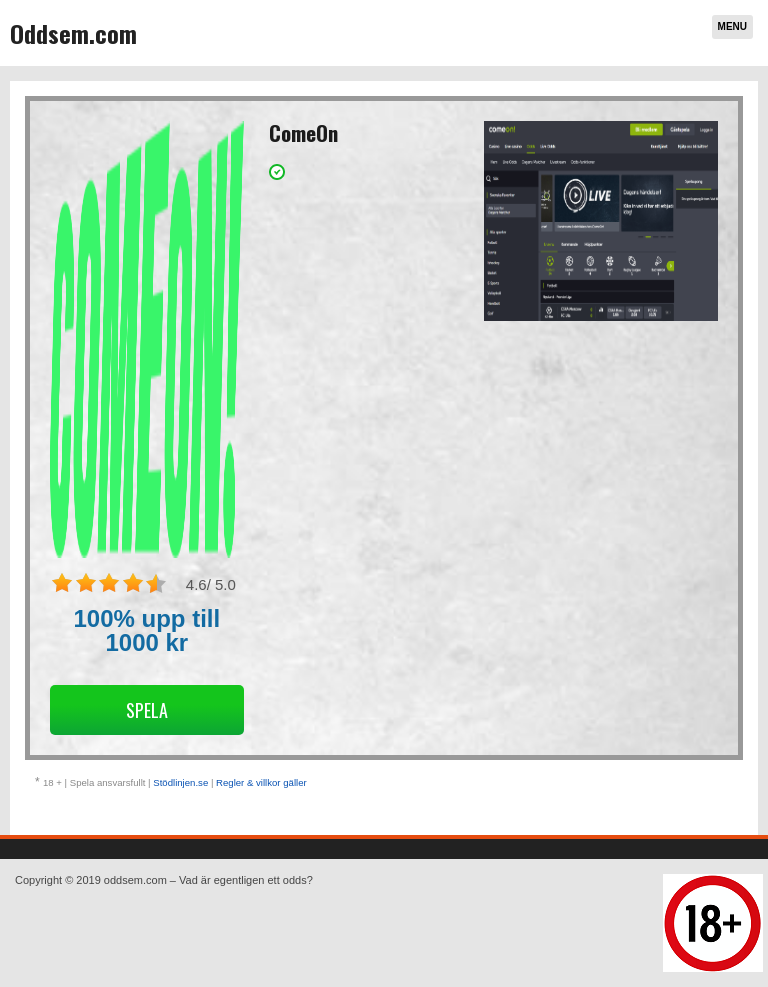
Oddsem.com (73, 33)
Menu (732, 26)
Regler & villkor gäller (261, 782)
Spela (147, 710)
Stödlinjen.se (180, 782)
